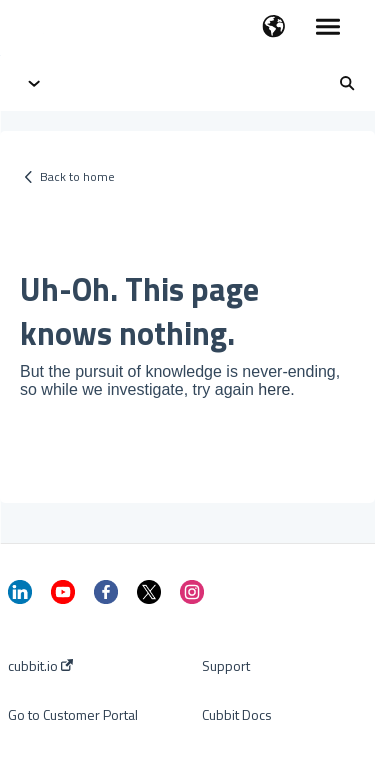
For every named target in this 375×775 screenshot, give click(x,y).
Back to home (77, 176)
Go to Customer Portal (73, 715)
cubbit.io (40, 666)
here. (276, 389)
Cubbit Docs (237, 715)
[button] (273, 28)
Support (226, 666)
